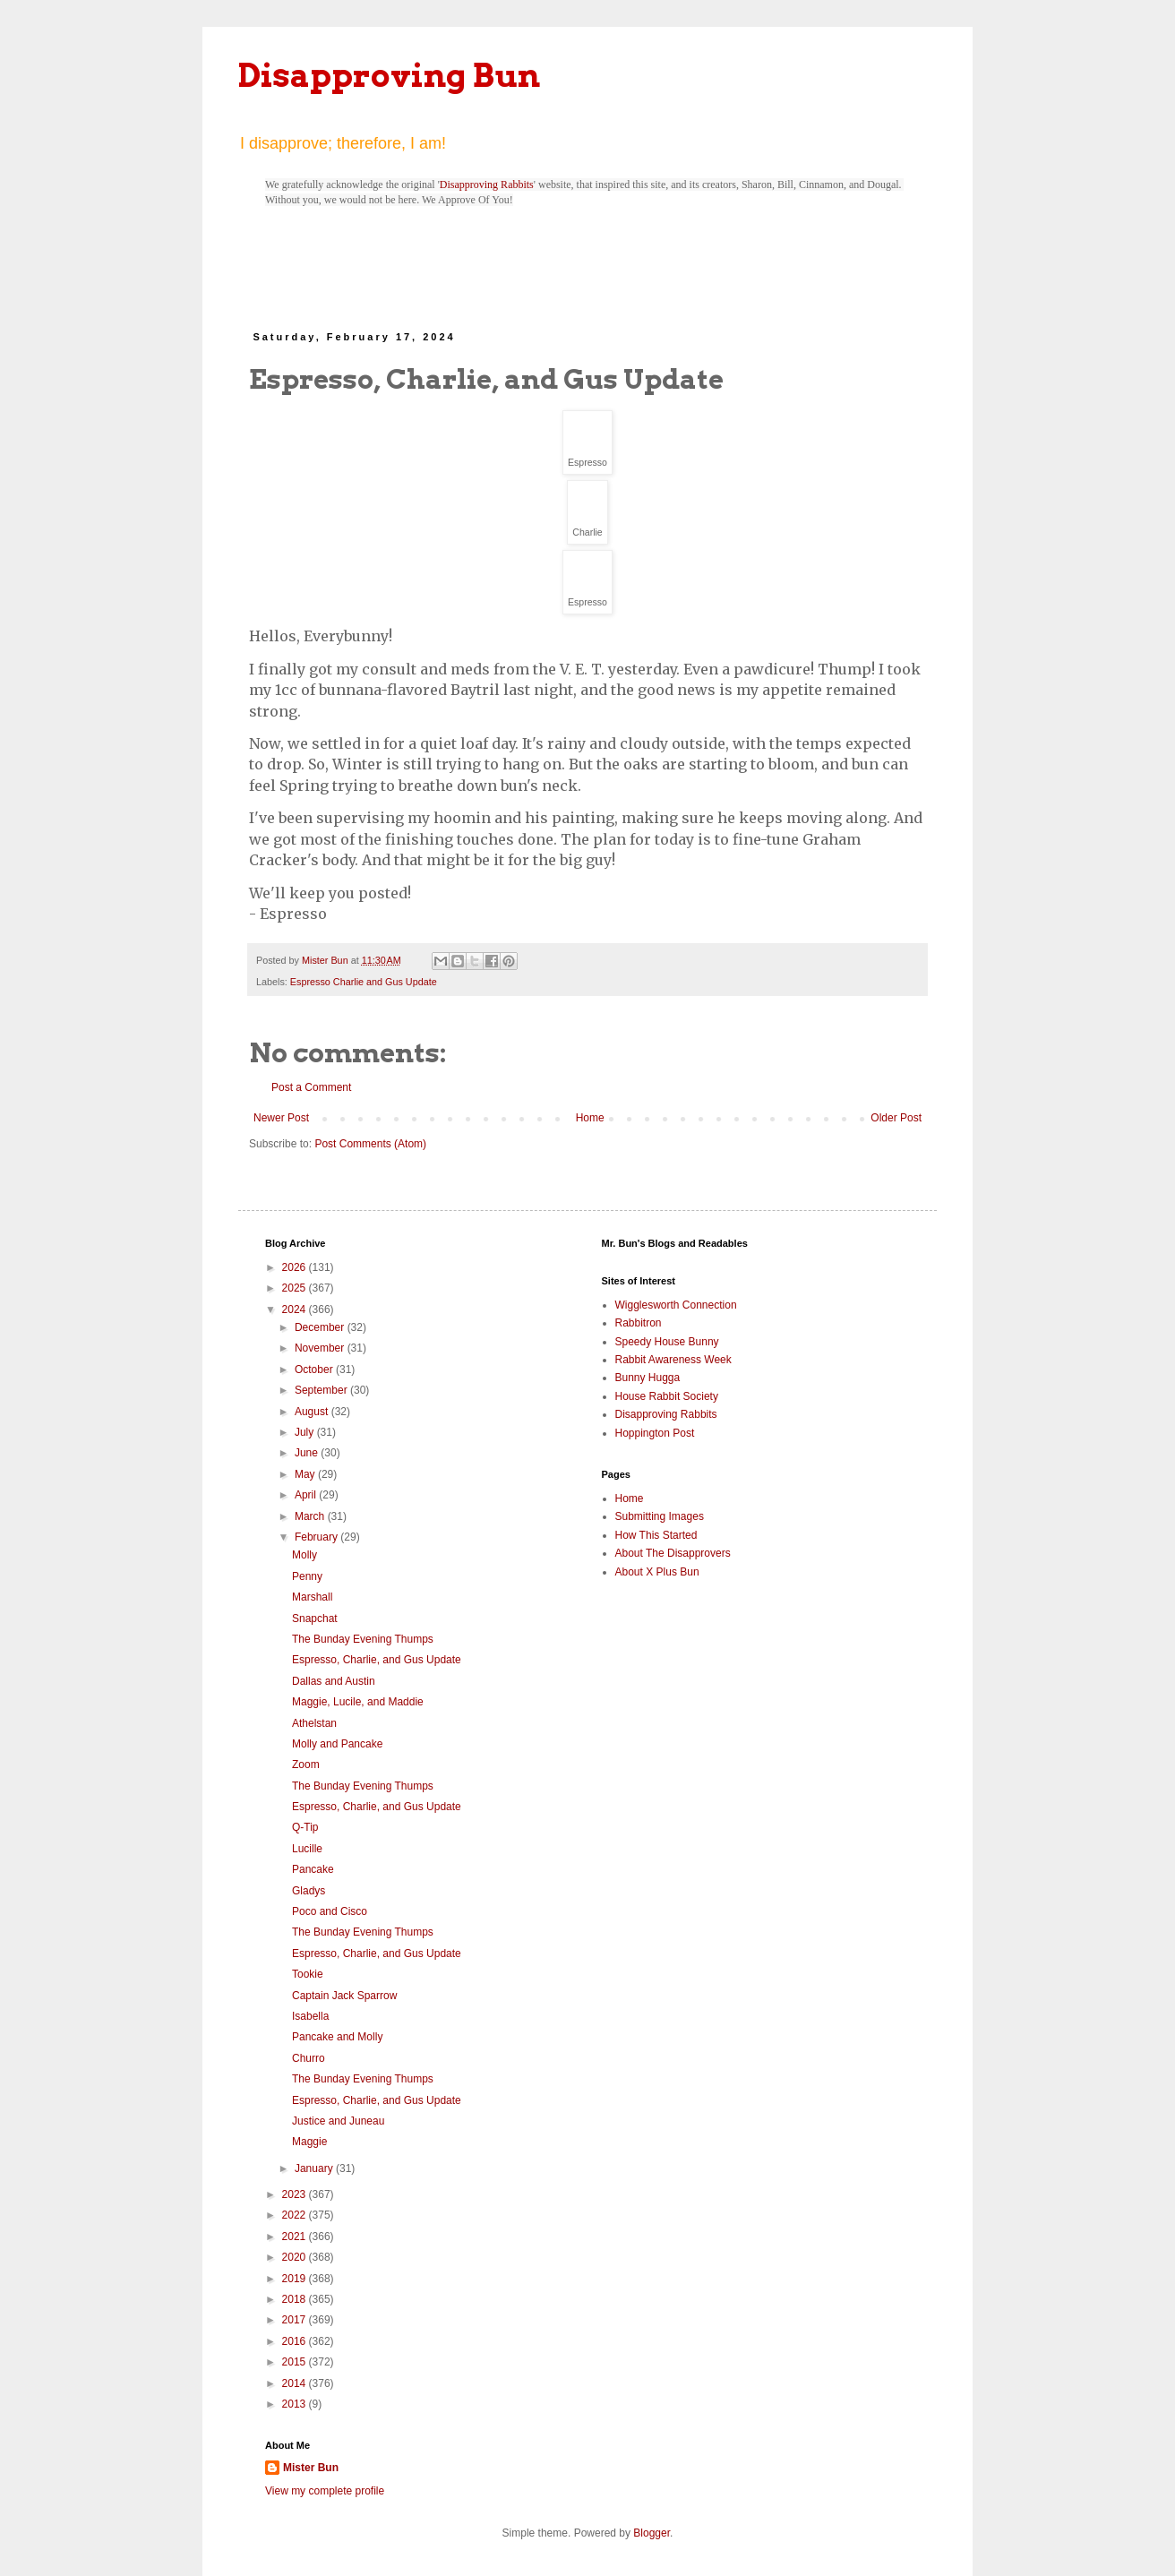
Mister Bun (311, 2467)
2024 (295, 1309)
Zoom (306, 1764)
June (308, 1453)
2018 (295, 2299)
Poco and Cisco (329, 1911)
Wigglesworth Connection (676, 1305)
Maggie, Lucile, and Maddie (358, 1702)
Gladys (308, 1891)
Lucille (307, 1848)
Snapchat (315, 1618)
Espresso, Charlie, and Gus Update (376, 1659)
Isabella (310, 2016)
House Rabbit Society (666, 1396)
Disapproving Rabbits (487, 184)
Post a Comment (311, 1087)
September (322, 1390)
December (321, 1327)
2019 (295, 2278)
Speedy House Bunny (667, 1341)
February (317, 1537)
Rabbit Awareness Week (673, 1359)
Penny (307, 1576)
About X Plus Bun (657, 1572)
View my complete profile (324, 2491)
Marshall (312, 1597)
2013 (295, 2404)
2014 (295, 2383)
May (306, 1474)
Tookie (307, 1974)
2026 (295, 1267)
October (315, 1369)
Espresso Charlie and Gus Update (363, 981)
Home (590, 1118)
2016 (295, 2341)
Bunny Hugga (648, 1377)
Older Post (896, 1118)
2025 (295, 1288)
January (315, 2168)
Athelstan (314, 1723)
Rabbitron (638, 1323)
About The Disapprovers (673, 1553)
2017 (295, 2320)
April (307, 1495)
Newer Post (281, 1118)
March (311, 1516)
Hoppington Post (655, 1433)
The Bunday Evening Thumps (362, 1639)
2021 (295, 2236)
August (313, 1411)
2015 (295, 2362)
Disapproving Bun (389, 75)
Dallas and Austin (333, 1681)
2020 (295, 2257)
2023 (295, 2194)
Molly (304, 1555)
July (306, 1432)
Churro (308, 2058)
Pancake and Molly (337, 2037)
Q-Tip (305, 1827)
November (321, 1348)
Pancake (313, 1869)
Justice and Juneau (338, 2121)
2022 (295, 2215)
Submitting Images (659, 1516)
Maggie (309, 2141)
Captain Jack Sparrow (344, 1995)
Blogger (651, 2533)
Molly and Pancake (337, 1744)
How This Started (656, 1535)
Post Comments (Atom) (370, 1144)
